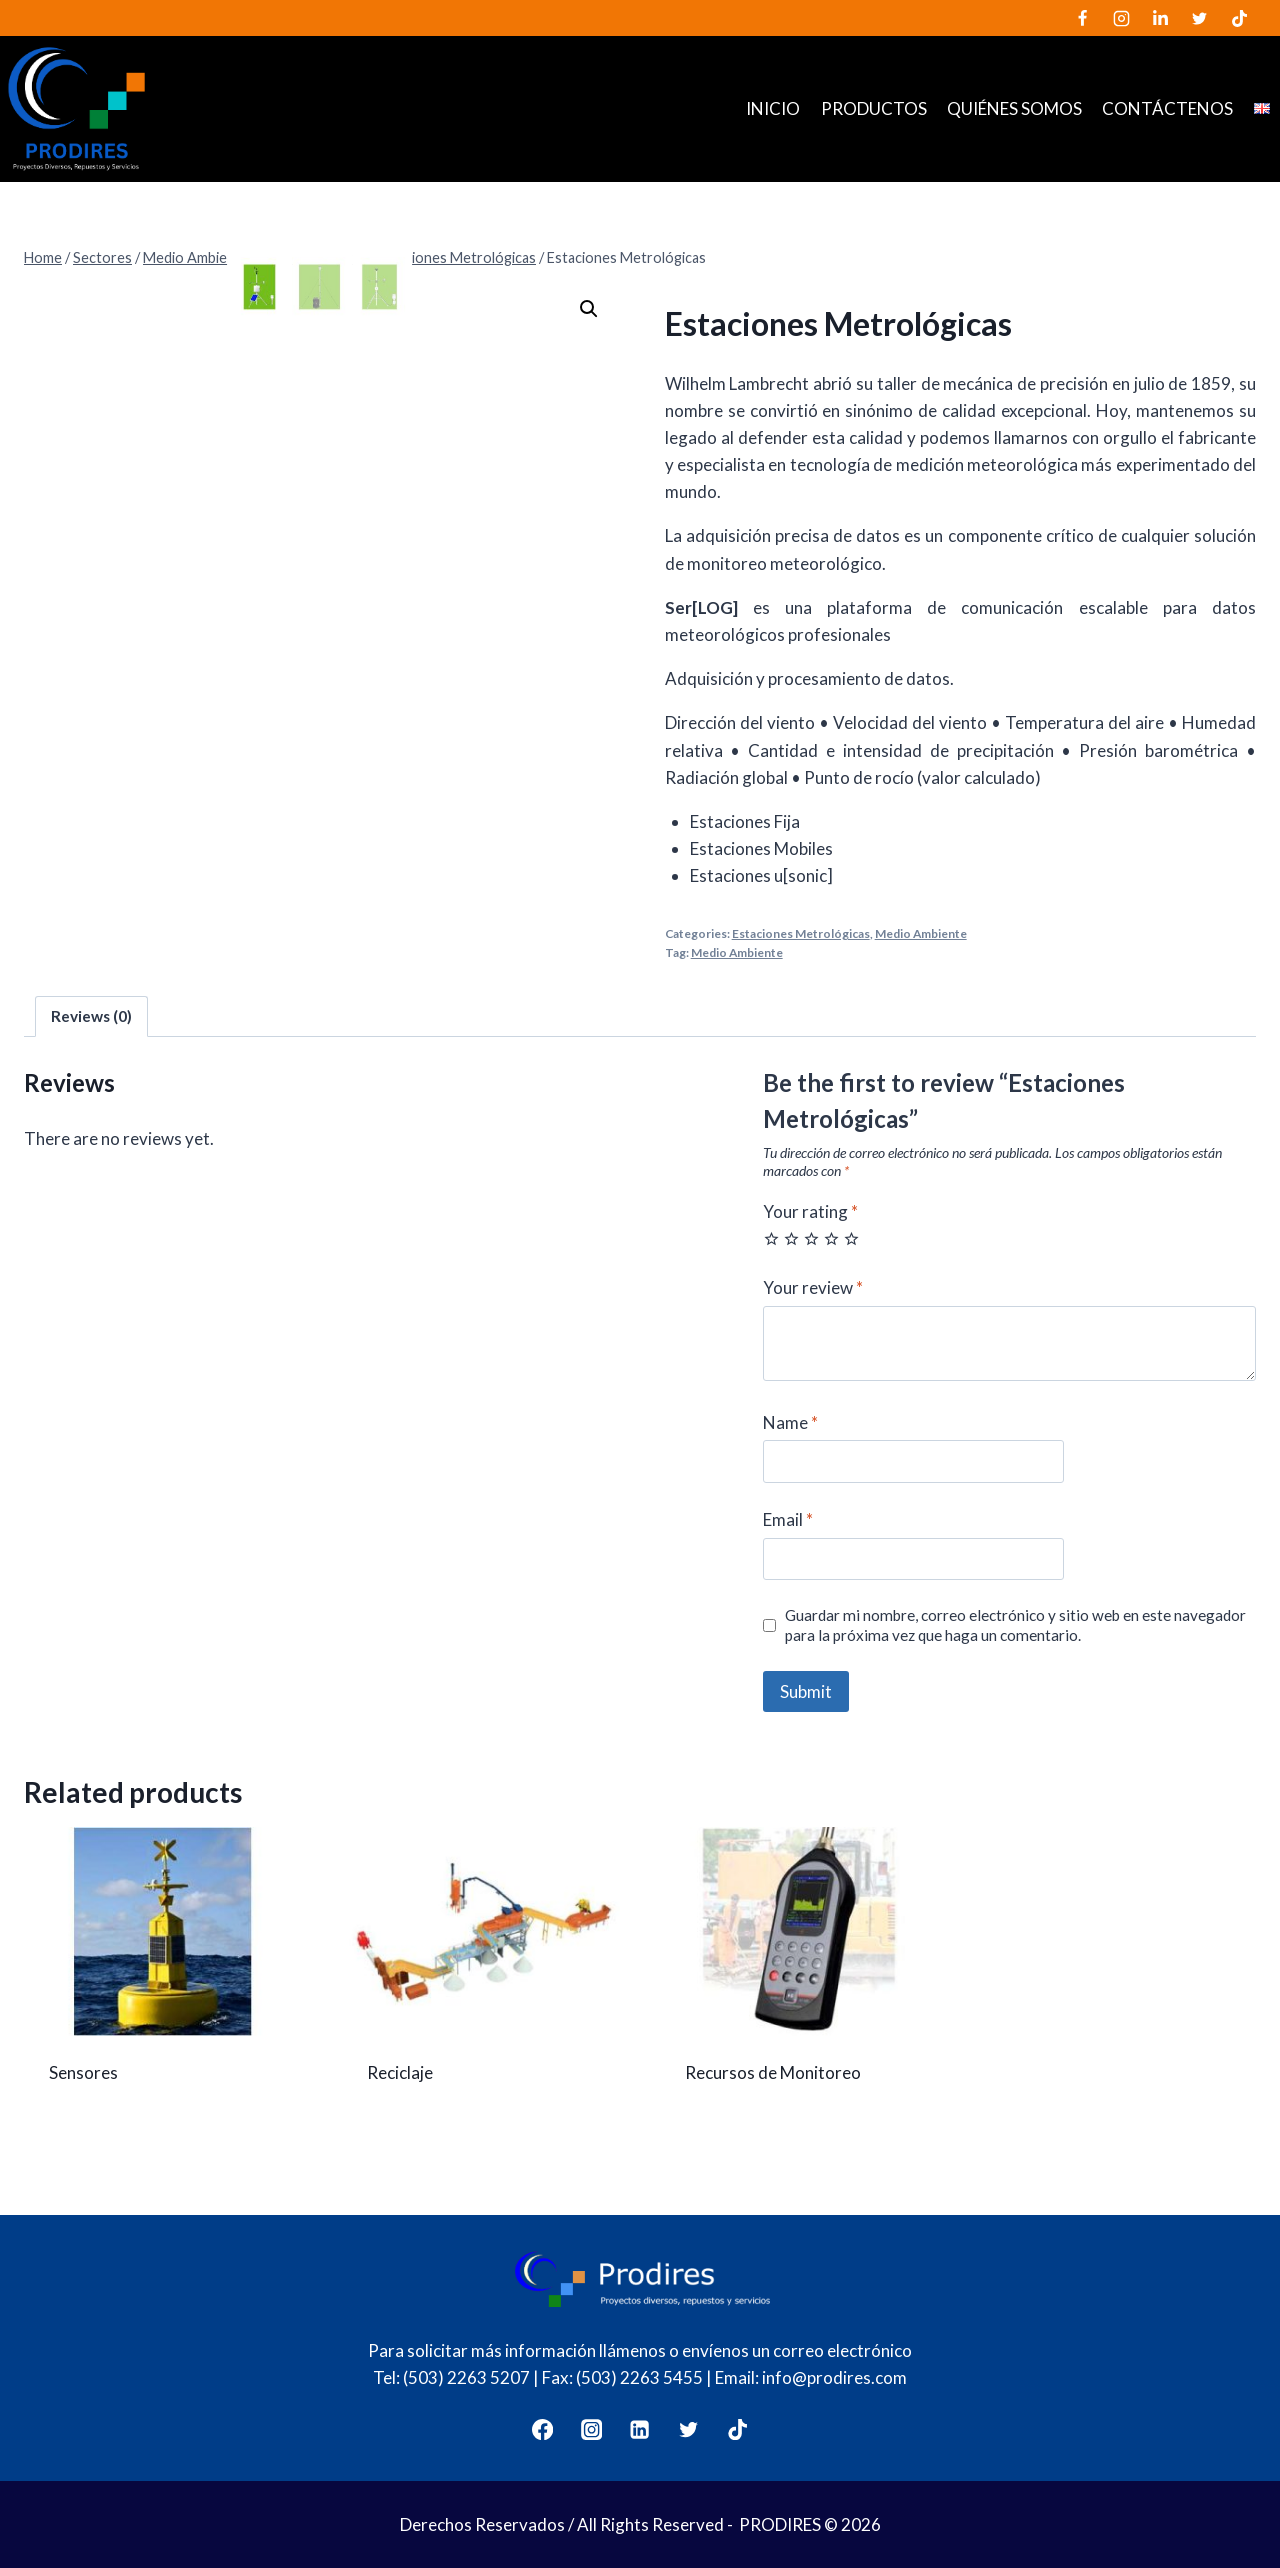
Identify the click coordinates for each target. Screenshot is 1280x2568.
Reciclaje (400, 2072)
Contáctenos (1167, 108)
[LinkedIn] (1161, 18)
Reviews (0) (91, 1016)
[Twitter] (1200, 18)
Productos (874, 108)
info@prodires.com (834, 2377)
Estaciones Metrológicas (801, 933)
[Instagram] (1122, 18)
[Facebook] (1083, 18)
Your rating (810, 1211)
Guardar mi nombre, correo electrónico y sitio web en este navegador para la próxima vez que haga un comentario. (1015, 1625)
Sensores (83, 2072)
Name (790, 1422)
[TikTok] (1239, 18)
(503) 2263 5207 (466, 2377)
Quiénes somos (1014, 108)
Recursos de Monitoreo (773, 2072)
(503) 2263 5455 (639, 2377)
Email (788, 1519)
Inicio (773, 108)
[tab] (92, 1017)
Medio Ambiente (921, 933)
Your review (813, 1287)
